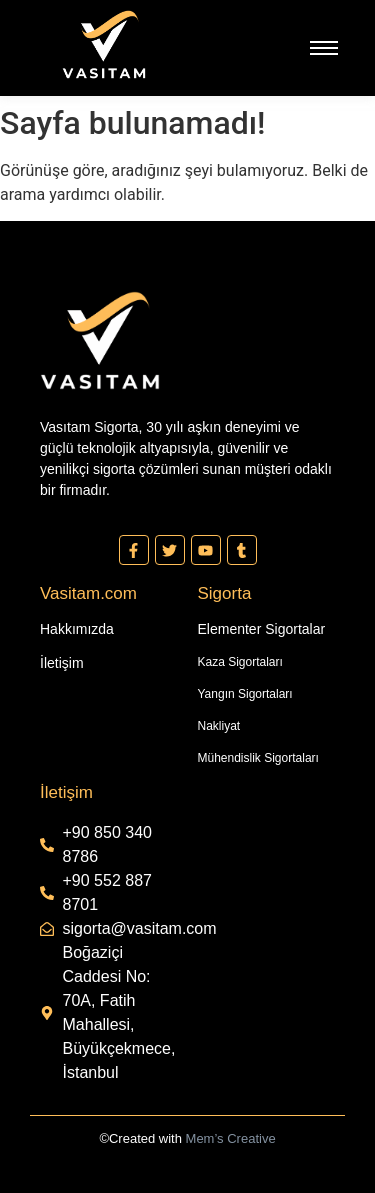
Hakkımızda (77, 629)
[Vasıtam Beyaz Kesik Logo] (104, 44)
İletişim (62, 663)
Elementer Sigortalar (262, 629)
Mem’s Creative (231, 1138)
